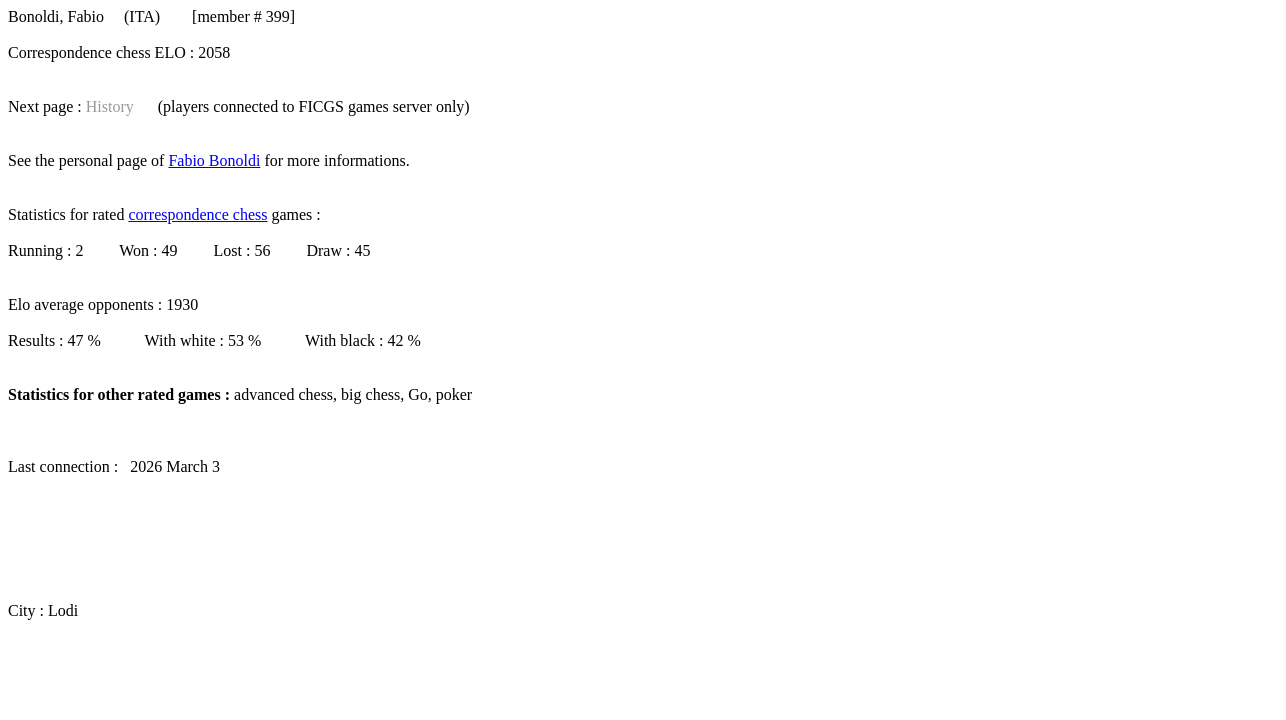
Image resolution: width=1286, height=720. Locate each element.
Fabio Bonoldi (214, 160)
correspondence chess (197, 214)
